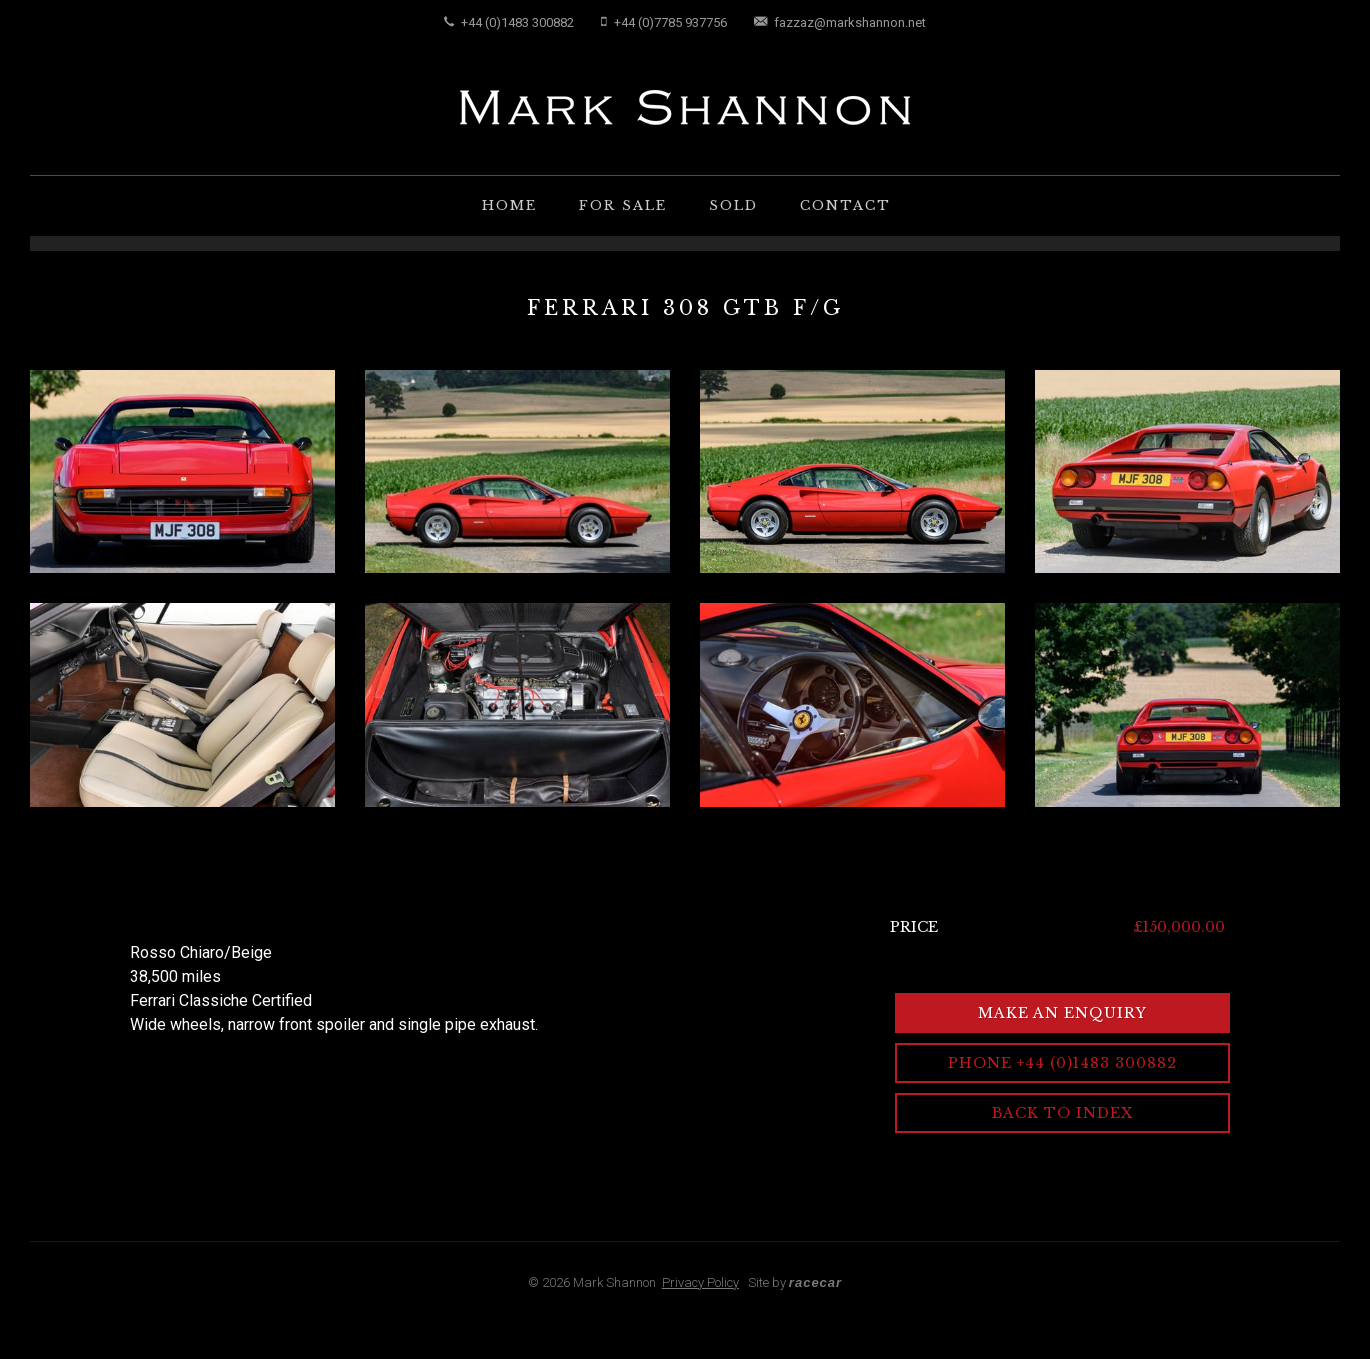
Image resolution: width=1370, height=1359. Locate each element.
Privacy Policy (700, 1282)
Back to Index (1062, 1113)
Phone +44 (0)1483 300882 (1062, 1063)
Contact (845, 205)
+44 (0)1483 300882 (509, 22)
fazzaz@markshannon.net (840, 22)
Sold (733, 205)
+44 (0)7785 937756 (664, 22)
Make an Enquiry (1062, 1013)
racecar (815, 1282)
